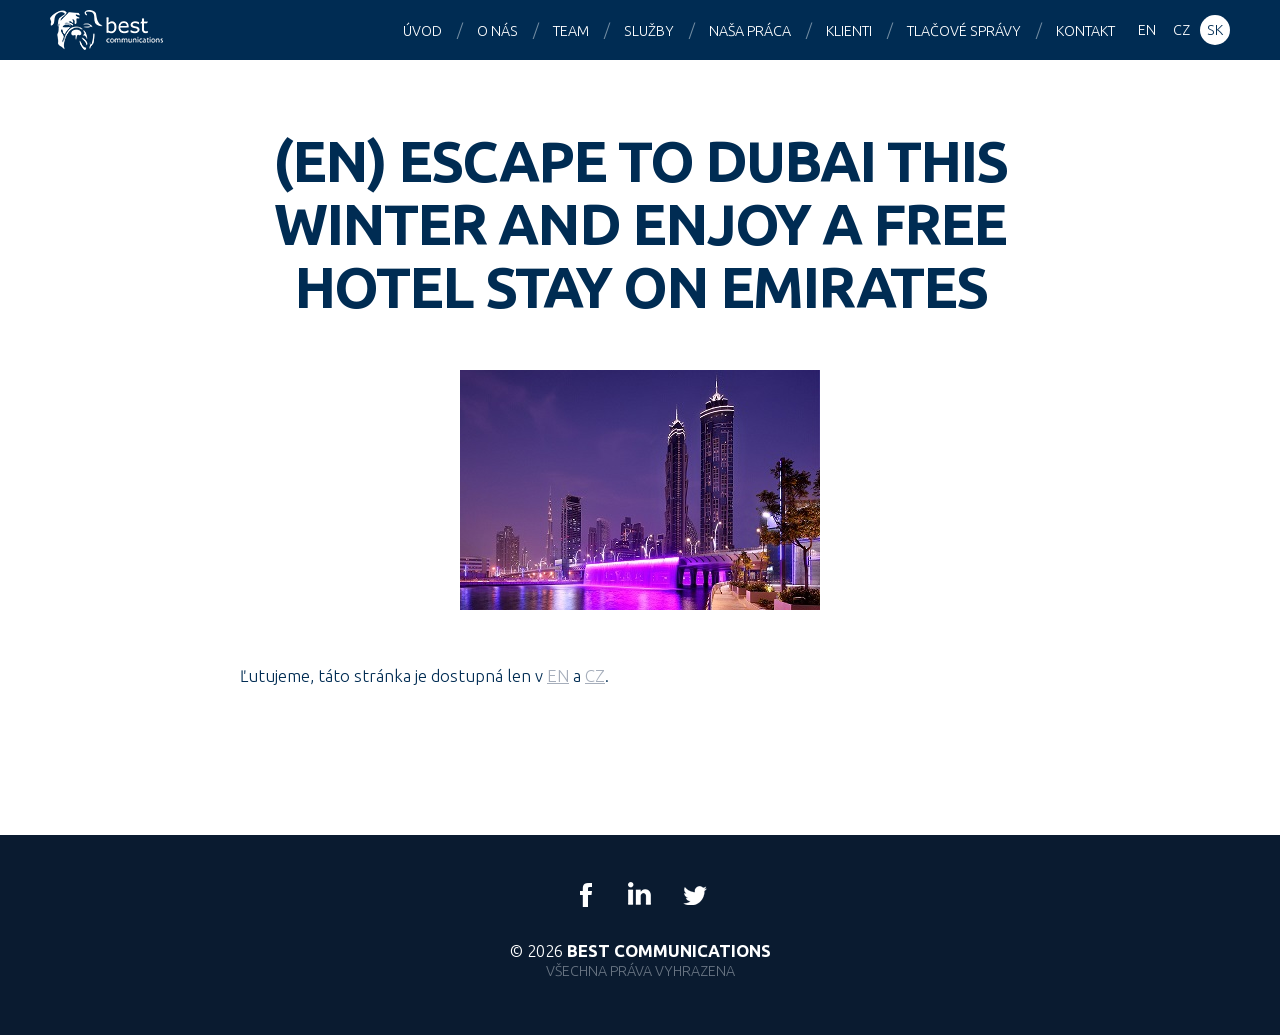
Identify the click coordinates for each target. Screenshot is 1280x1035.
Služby (649, 31)
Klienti (849, 31)
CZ (595, 675)
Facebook (586, 895)
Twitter (694, 895)
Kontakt (1085, 31)
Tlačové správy (964, 31)
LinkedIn (640, 895)
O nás (497, 31)
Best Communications (109, 30)
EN (558, 675)
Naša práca (750, 31)
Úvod (422, 31)
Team (571, 31)
